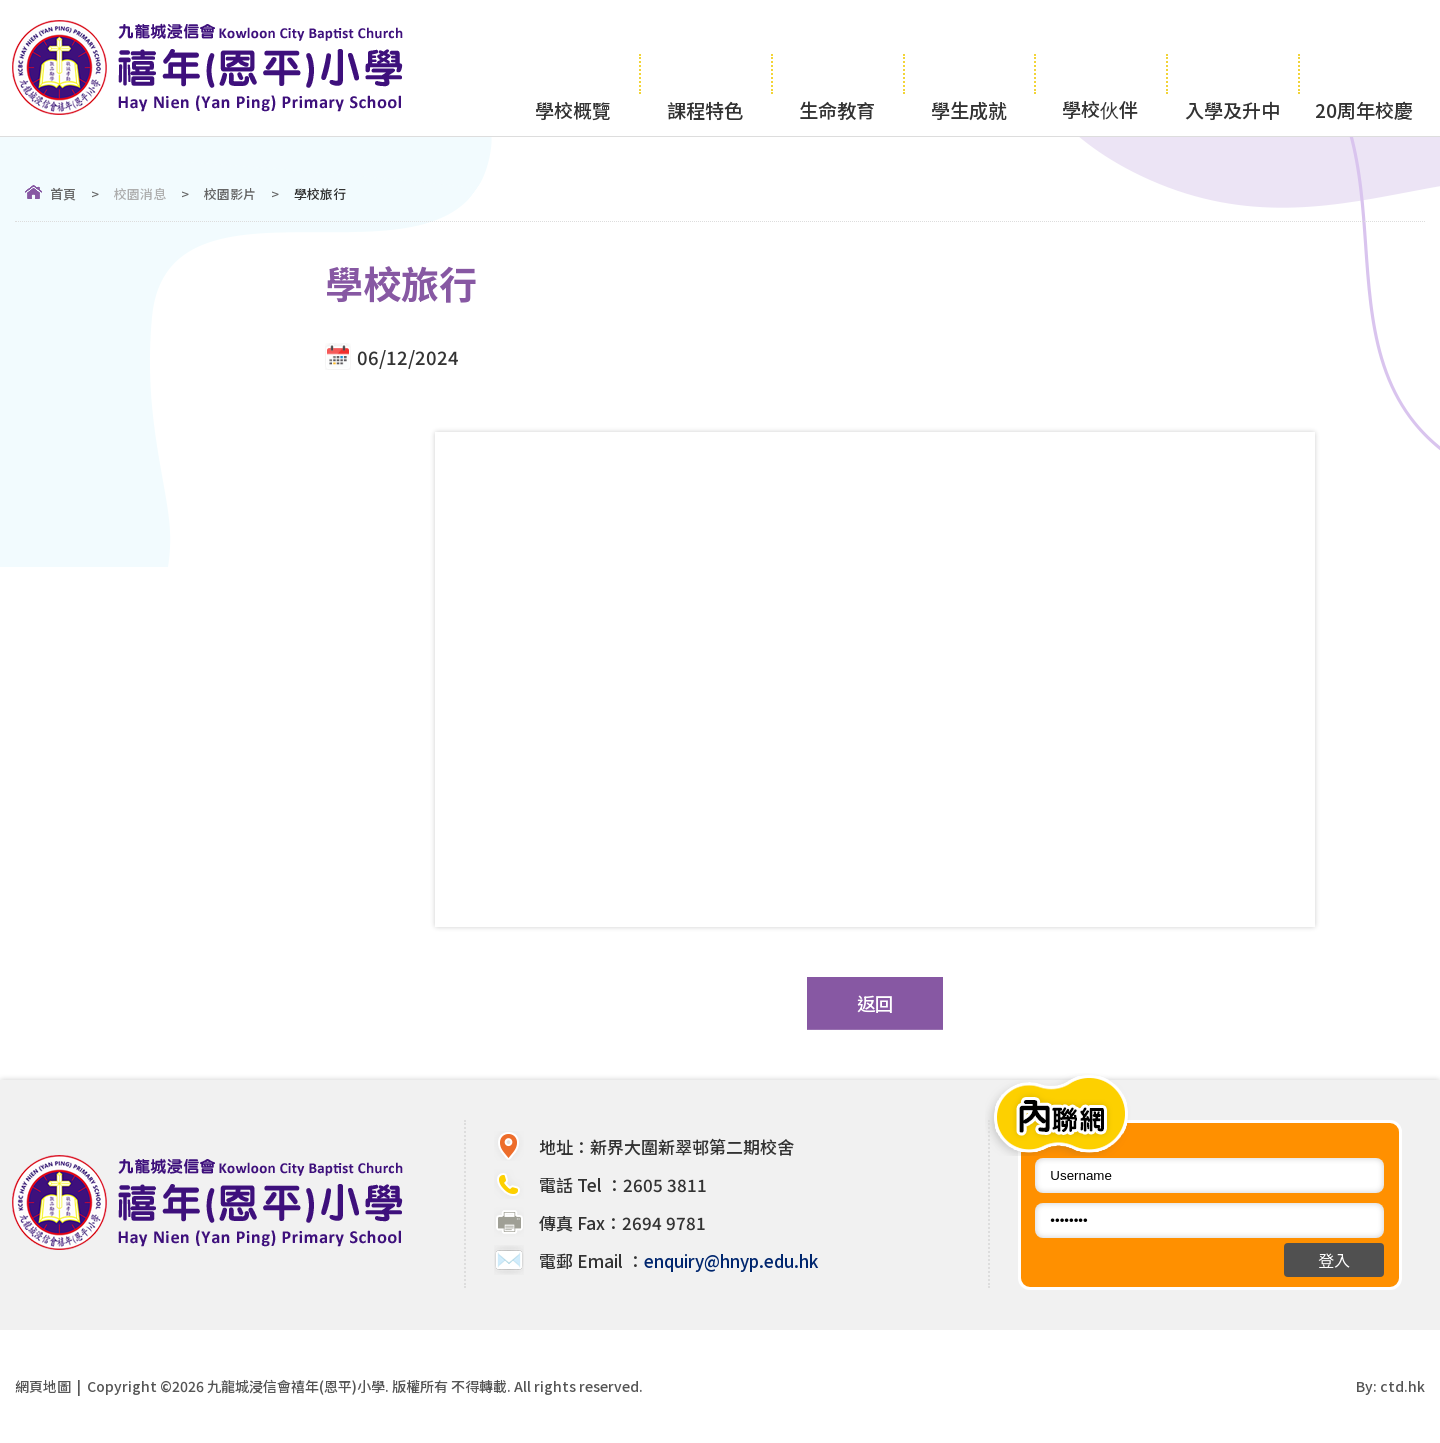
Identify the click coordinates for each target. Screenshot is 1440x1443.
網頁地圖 (43, 1386)
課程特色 (705, 67)
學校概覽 (573, 67)
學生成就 (969, 67)
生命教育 (837, 67)
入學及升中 (1232, 67)
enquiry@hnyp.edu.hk (731, 1260)
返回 (875, 1003)
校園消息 (140, 193)
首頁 (63, 193)
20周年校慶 (1364, 67)
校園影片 (230, 193)
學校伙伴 (1100, 66)
